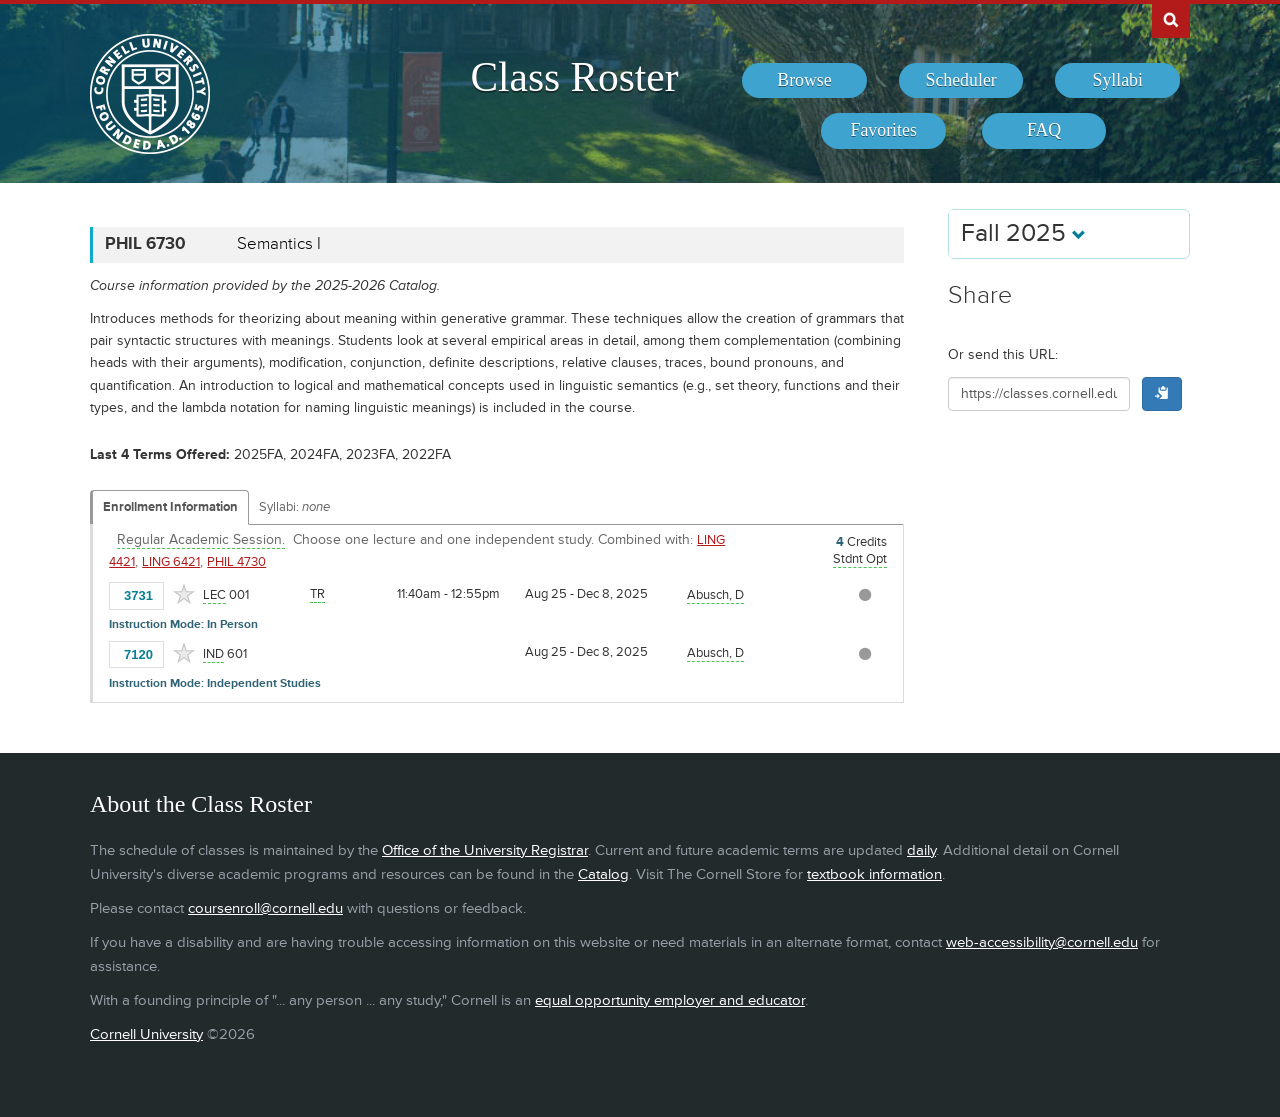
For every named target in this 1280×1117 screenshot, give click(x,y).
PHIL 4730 (236, 562)
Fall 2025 (1023, 233)
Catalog (603, 874)
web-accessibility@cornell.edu (1042, 942)
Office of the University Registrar (485, 850)
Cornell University (146, 1034)
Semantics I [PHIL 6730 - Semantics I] (279, 244)
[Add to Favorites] (184, 594)
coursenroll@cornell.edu (265, 908)
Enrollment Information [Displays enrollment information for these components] (170, 507)
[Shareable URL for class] (1039, 394)
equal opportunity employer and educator (670, 1000)
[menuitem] (804, 81)
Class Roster (574, 77)
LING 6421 (171, 562)
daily (921, 850)
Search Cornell (1171, 19)
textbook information (874, 874)
